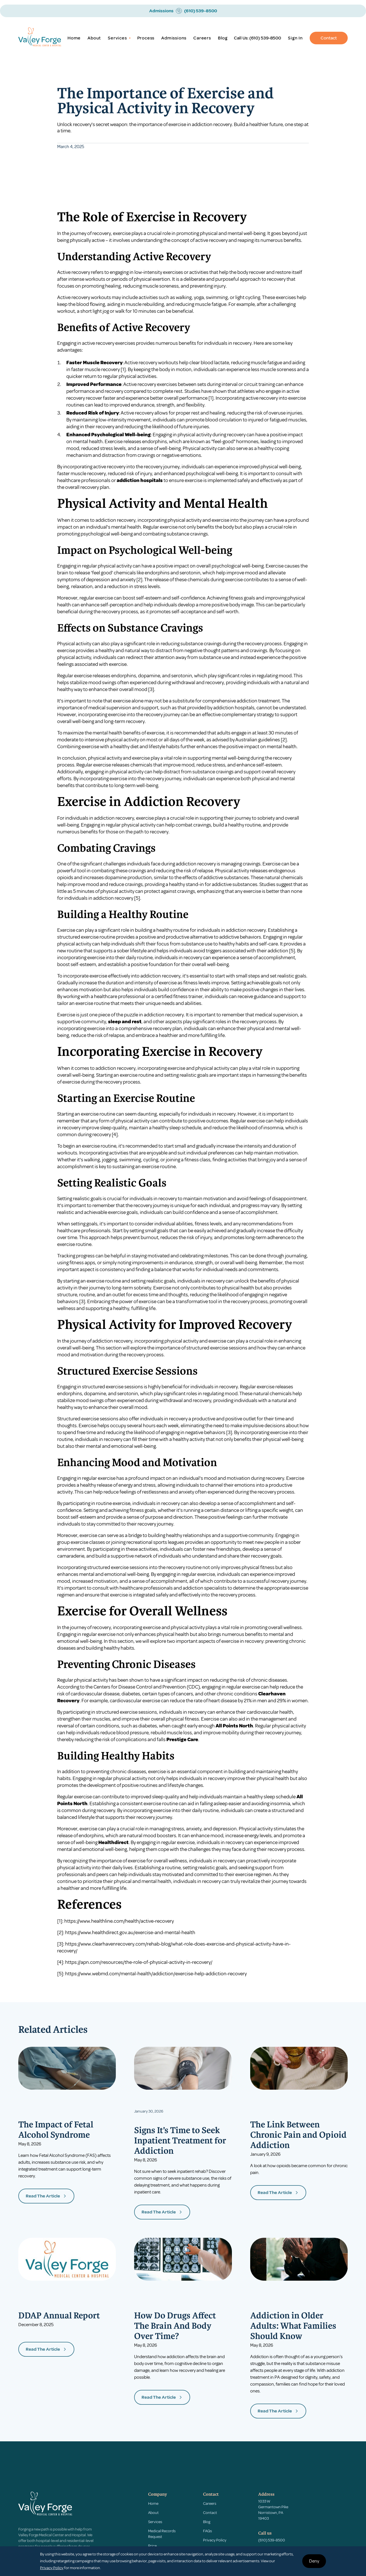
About (94, 38)
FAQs (207, 2531)
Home (74, 38)
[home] (39, 37)
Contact (329, 38)
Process (146, 38)
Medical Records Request (162, 2534)
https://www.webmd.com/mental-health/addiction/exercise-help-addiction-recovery (156, 1973)
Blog (223, 38)
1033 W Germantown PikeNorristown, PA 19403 (273, 2510)
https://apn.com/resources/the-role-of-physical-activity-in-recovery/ (138, 1962)
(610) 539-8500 (265, 38)
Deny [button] (314, 2561)
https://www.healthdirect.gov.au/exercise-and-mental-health (130, 1932)
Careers (202, 38)
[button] (119, 38)
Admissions (173, 38)
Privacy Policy (214, 2540)
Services (155, 2521)
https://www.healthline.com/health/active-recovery (119, 1921)
